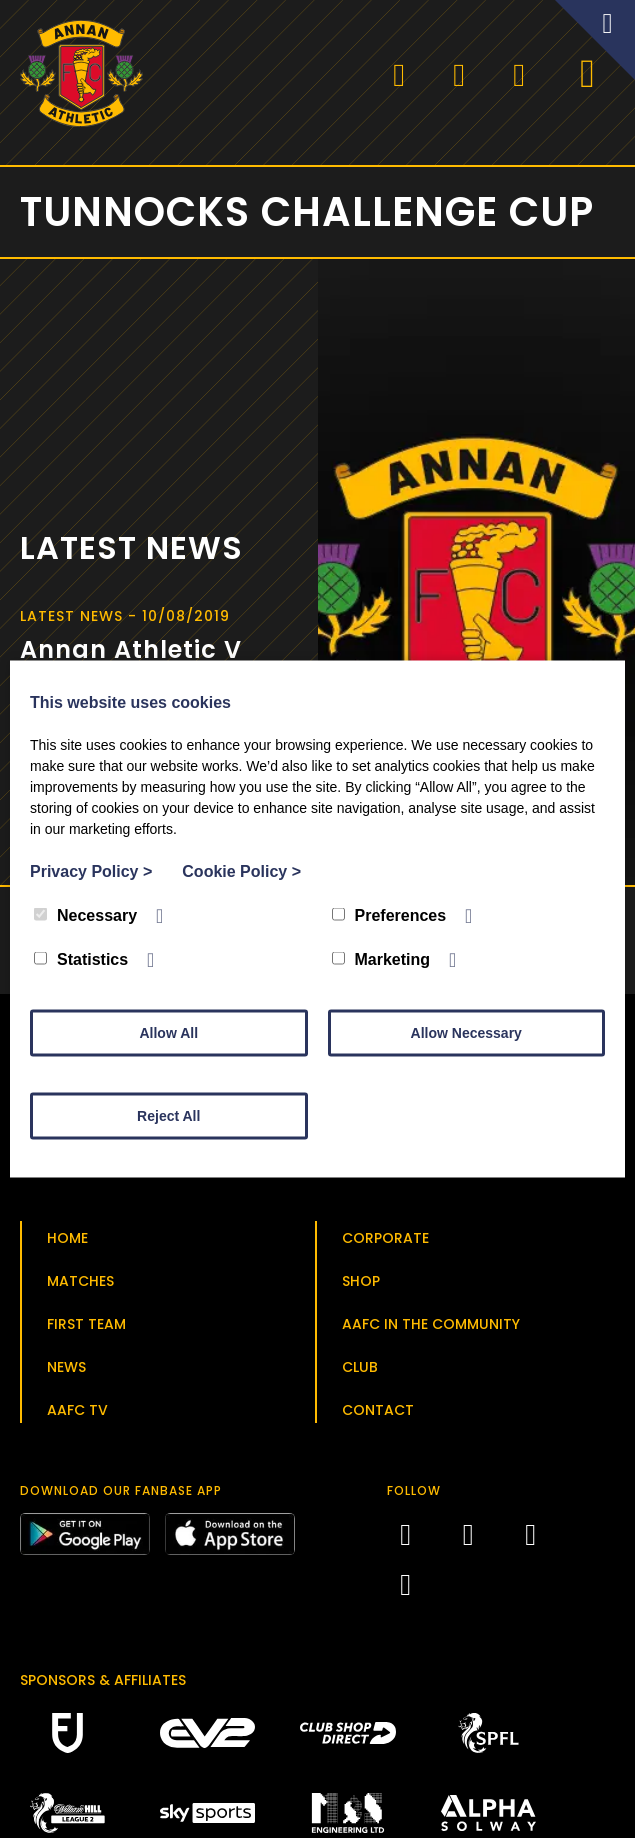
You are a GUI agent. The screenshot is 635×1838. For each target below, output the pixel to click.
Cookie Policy (241, 871)
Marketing (381, 959)
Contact (378, 1416)
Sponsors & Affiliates (103, 1686)
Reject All (168, 1116)
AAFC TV (77, 1416)
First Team (86, 1330)
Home (67, 1244)
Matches (80, 1287)
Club (360, 1373)
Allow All (168, 1033)
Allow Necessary (466, 1033)
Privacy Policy (91, 871)
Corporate (385, 1244)
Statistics (81, 959)
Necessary (85, 915)
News (66, 1373)
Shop (361, 1287)
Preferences (389, 915)
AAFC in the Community (431, 1330)
